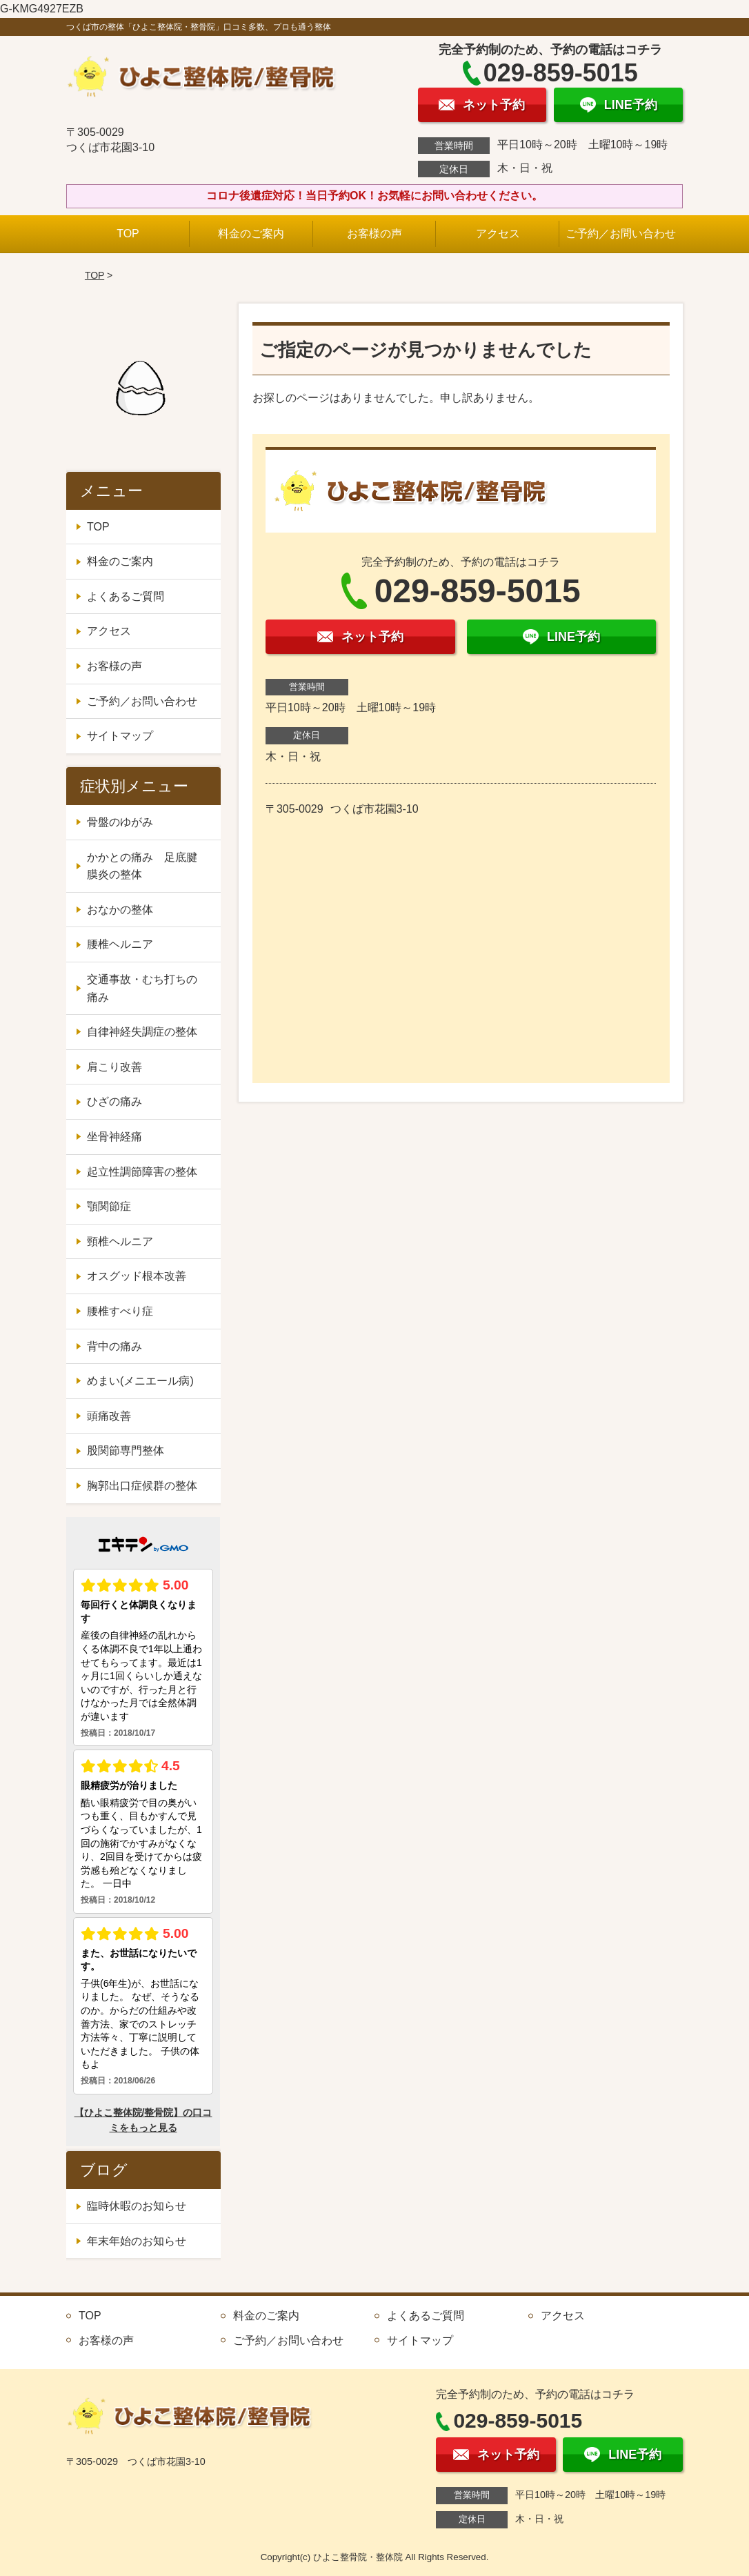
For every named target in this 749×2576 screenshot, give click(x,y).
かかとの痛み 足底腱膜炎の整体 (142, 866)
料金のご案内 (251, 233)
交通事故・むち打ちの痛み (142, 988)
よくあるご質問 (125, 596)
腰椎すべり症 (120, 1311)
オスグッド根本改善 (136, 1276)
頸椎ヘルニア (120, 1241)
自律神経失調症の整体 (142, 1032)
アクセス (498, 233)
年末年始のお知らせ (136, 2241)
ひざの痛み (114, 1101)
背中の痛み (114, 1346)
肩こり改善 (114, 1067)
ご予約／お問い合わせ (621, 233)
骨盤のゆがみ (120, 822)
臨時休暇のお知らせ (136, 2206)
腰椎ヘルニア (120, 944)
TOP (128, 233)
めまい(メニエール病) (140, 1381)
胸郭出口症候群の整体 (142, 1486)
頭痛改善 (109, 1416)
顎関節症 (109, 1206)
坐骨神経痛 (114, 1136)
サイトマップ (120, 736)
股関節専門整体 (125, 1450)
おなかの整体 (120, 909)
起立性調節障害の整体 (142, 1172)
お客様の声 (374, 233)
